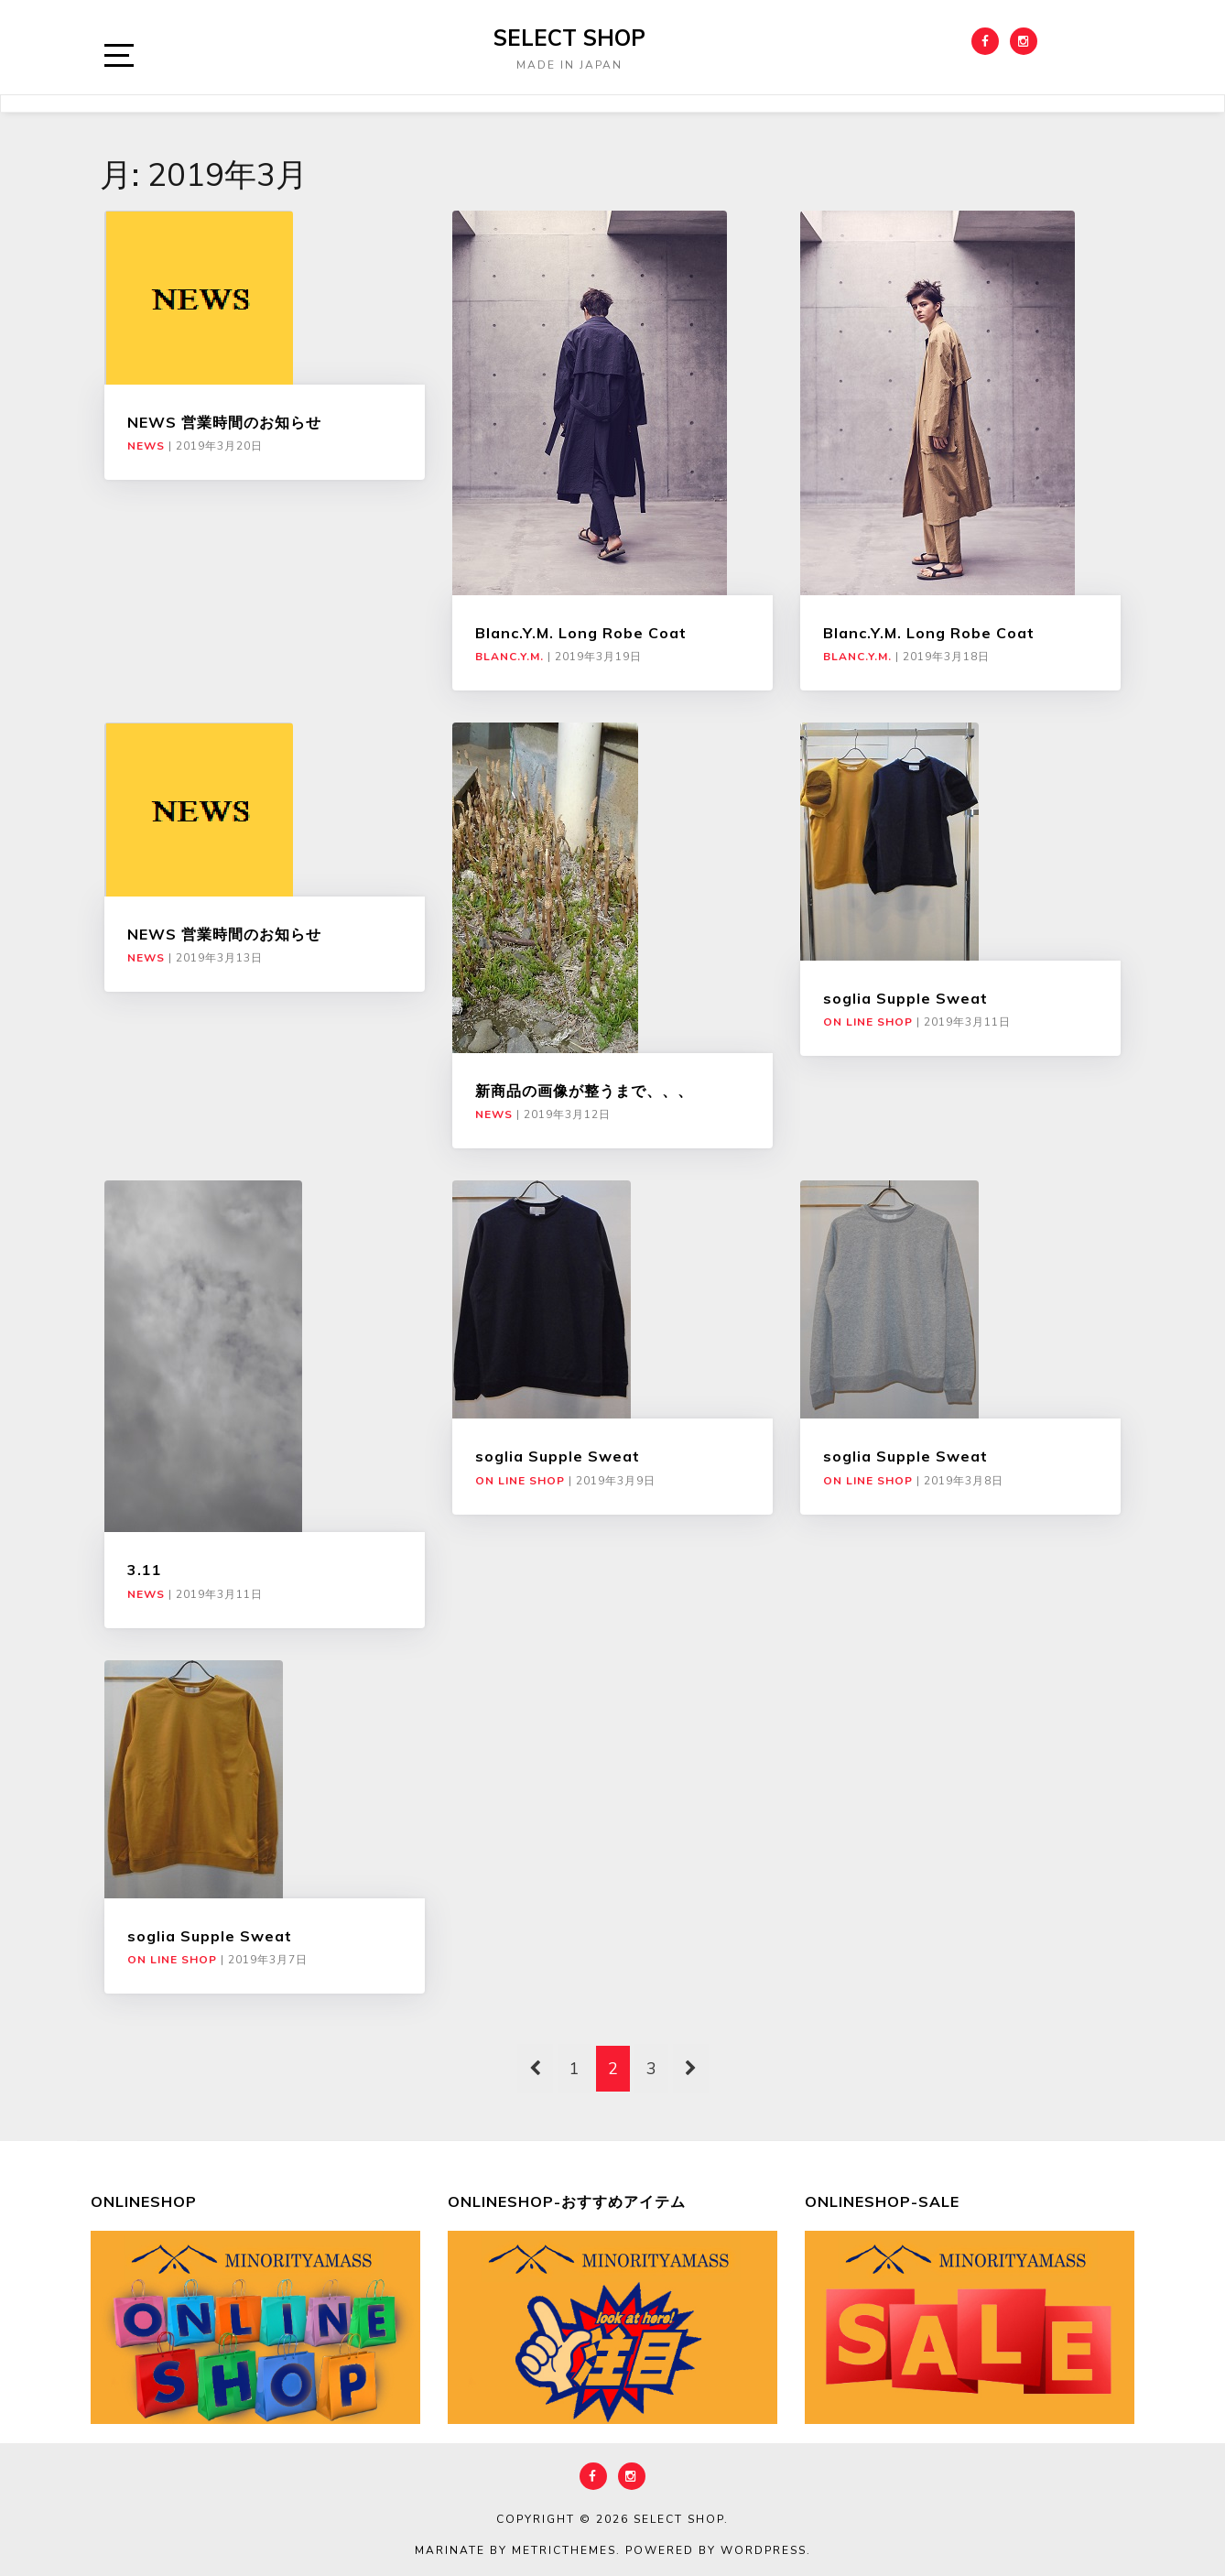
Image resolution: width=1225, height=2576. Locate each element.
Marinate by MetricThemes (515, 2550)
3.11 (144, 1569)
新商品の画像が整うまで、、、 (584, 1090)
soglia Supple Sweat (905, 998)
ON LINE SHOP (868, 1022)
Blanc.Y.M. (509, 656)
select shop (569, 37)
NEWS (146, 446)
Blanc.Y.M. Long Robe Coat (581, 633)
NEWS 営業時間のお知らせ (224, 422)
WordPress (764, 2550)
